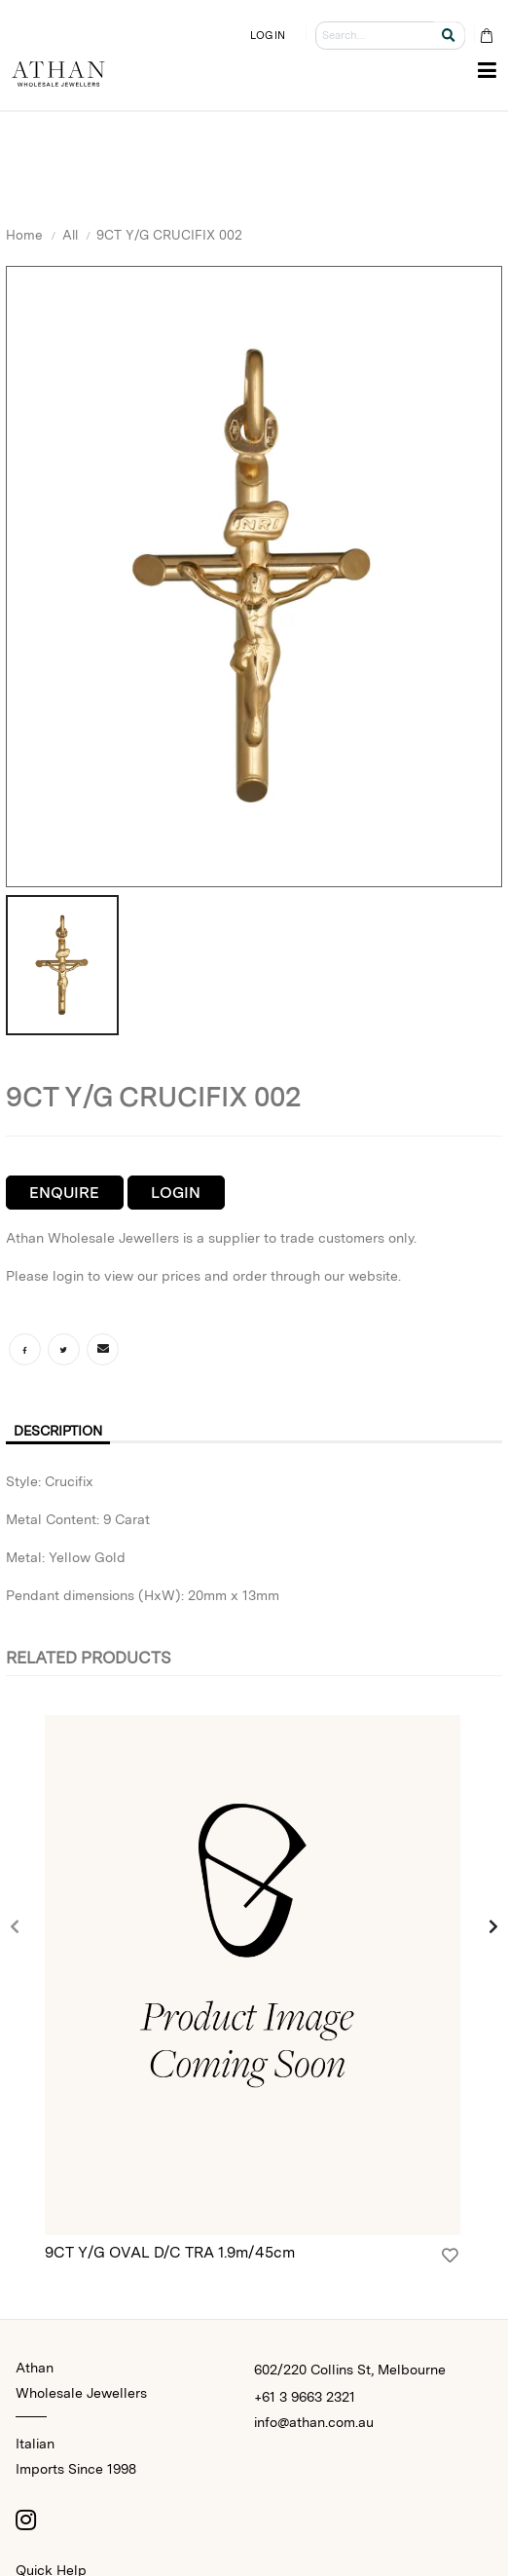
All (70, 235)
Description (58, 1430)
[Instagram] (25, 2519)
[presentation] (15, 1928)
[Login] (450, 2255)
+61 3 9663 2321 (304, 2397)
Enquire (64, 1192)
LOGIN (267, 35)
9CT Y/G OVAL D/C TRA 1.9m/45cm (170, 2252)
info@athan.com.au (314, 2422)
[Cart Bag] (486, 35)
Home (24, 235)
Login (175, 1192)
